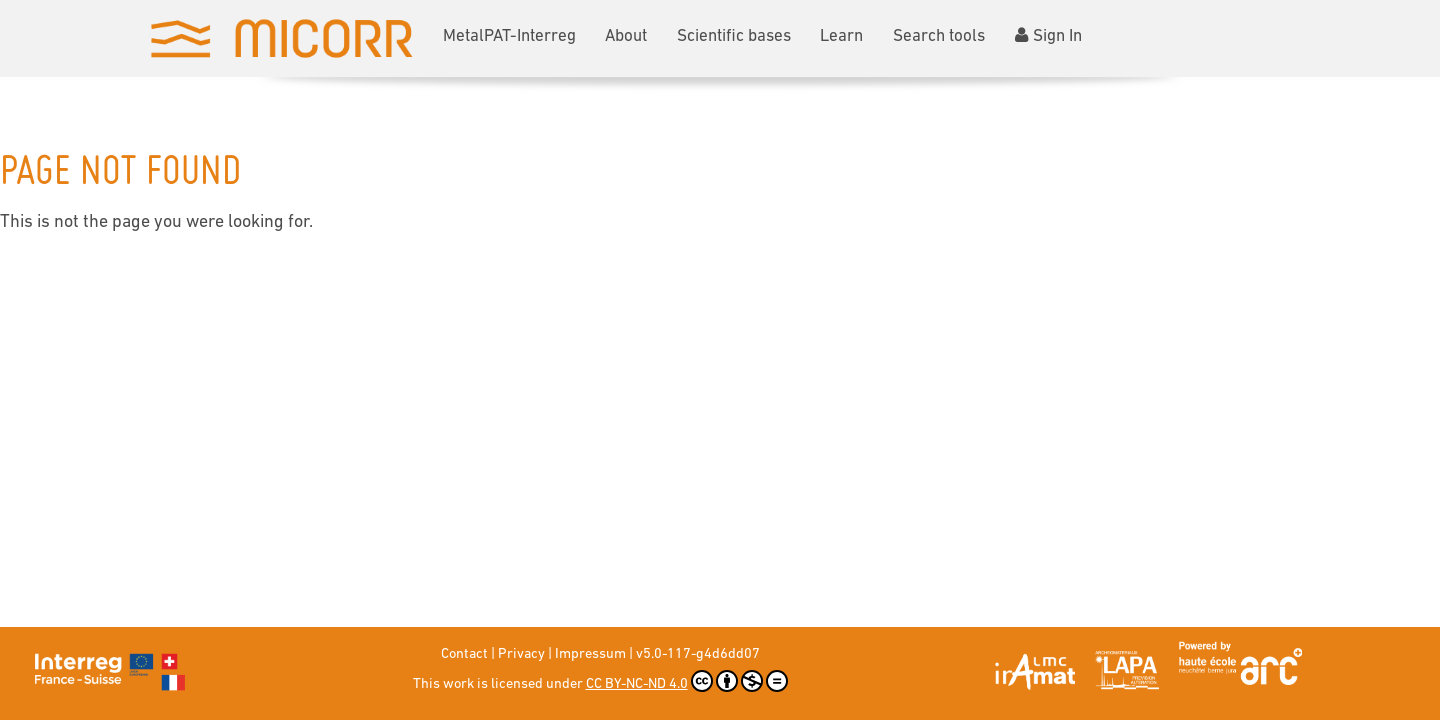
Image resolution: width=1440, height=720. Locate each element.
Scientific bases (734, 36)
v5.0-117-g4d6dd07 (698, 654)
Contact (464, 654)
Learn (841, 36)
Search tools (939, 36)
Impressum (590, 654)
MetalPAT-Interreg (509, 36)
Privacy (521, 654)
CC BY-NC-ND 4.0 (687, 681)
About (626, 36)
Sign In (1048, 36)
